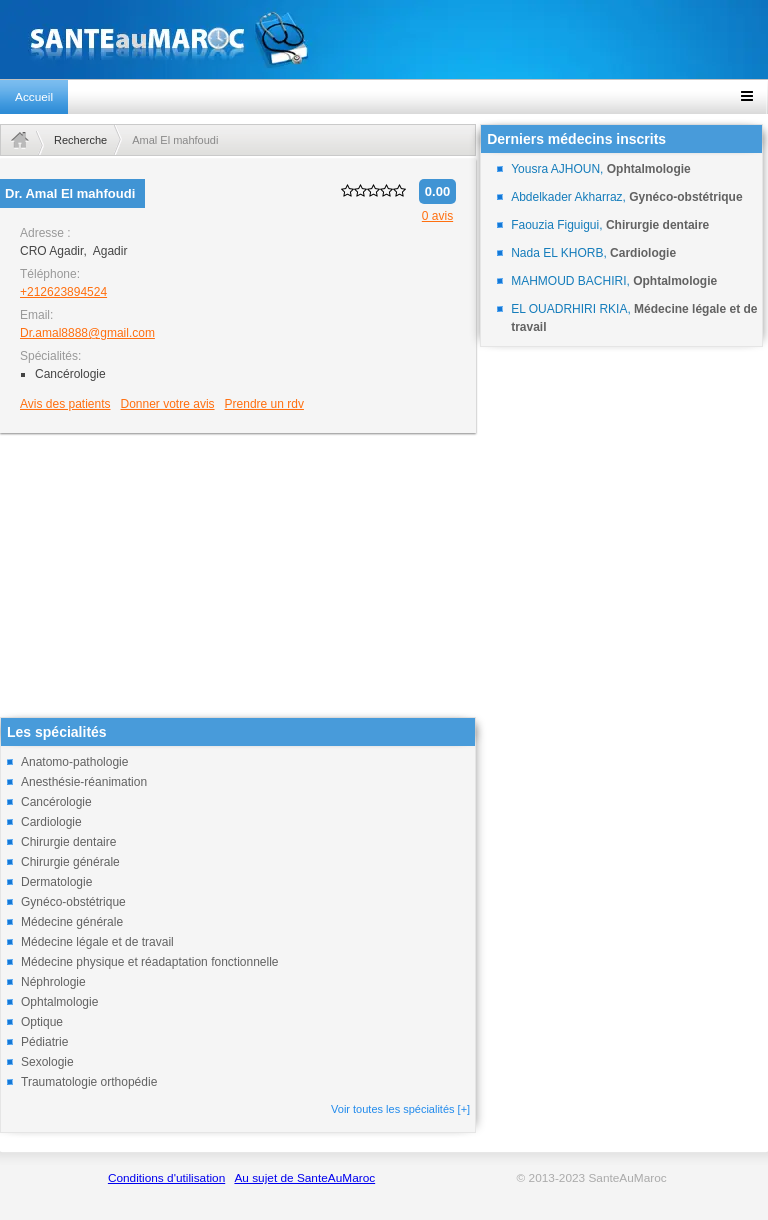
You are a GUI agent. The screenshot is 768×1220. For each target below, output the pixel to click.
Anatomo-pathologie (74, 762)
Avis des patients (65, 404)
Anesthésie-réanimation (84, 782)
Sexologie (47, 1062)
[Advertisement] (238, 577)
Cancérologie (56, 802)
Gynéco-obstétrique (73, 902)
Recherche (80, 140)
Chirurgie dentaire (68, 842)
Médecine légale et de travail (97, 942)
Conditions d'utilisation (166, 1178)
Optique (42, 1022)
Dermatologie (56, 882)
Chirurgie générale (70, 862)
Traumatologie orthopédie (89, 1082)
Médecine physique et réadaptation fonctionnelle (150, 962)
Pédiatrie (44, 1042)
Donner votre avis (168, 404)
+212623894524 (63, 292)
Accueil (34, 97)
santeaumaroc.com (384, 39)
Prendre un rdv (264, 404)
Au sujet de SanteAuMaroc (304, 1178)
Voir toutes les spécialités (400, 1109)
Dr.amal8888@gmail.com (87, 333)
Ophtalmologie (59, 1002)
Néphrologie (53, 982)
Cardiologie (51, 822)
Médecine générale (72, 922)
